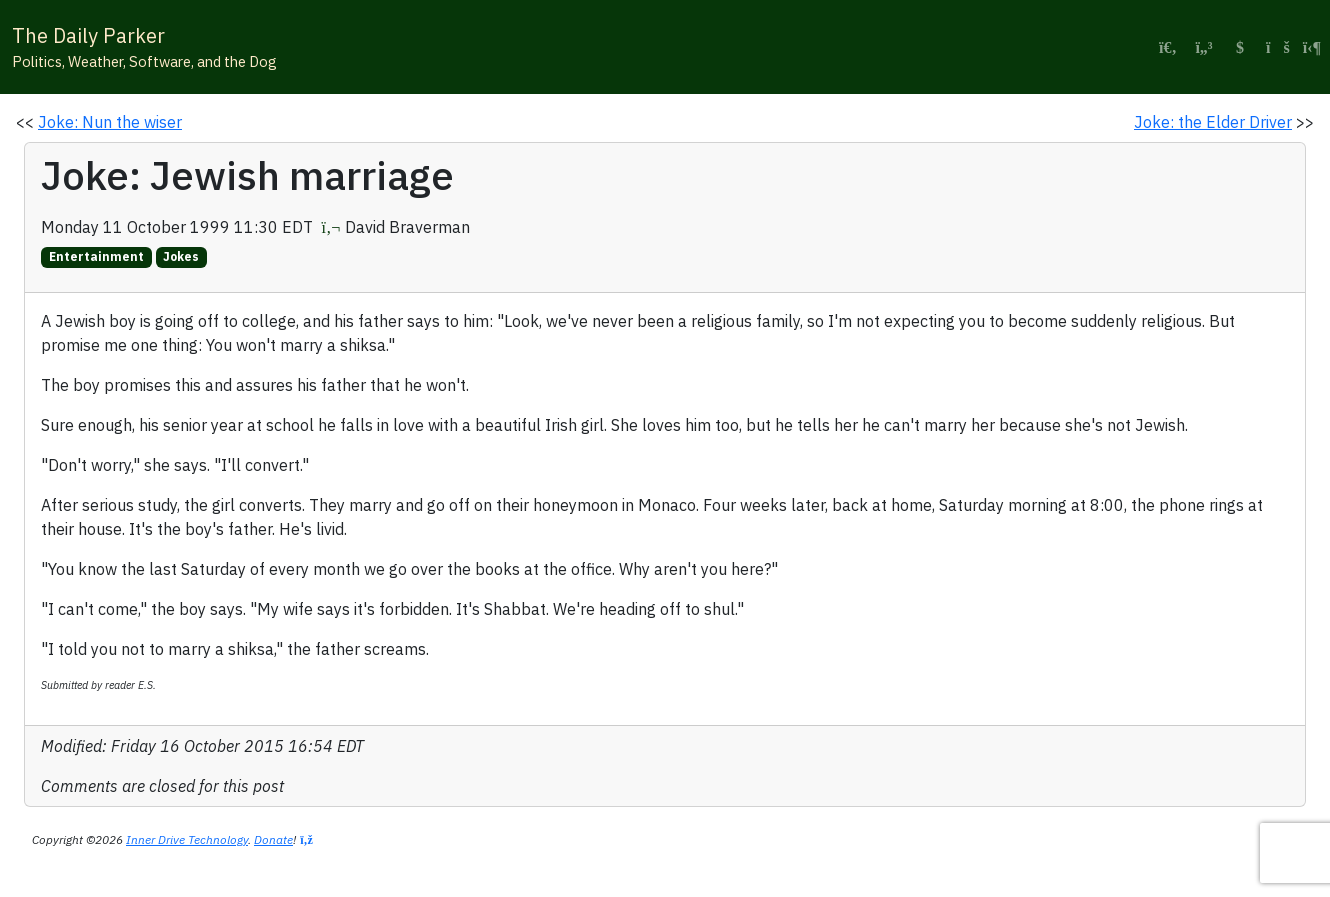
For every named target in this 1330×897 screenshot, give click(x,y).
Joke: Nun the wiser (110, 122)
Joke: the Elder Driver (1213, 122)
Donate (273, 839)
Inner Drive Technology (187, 839)
